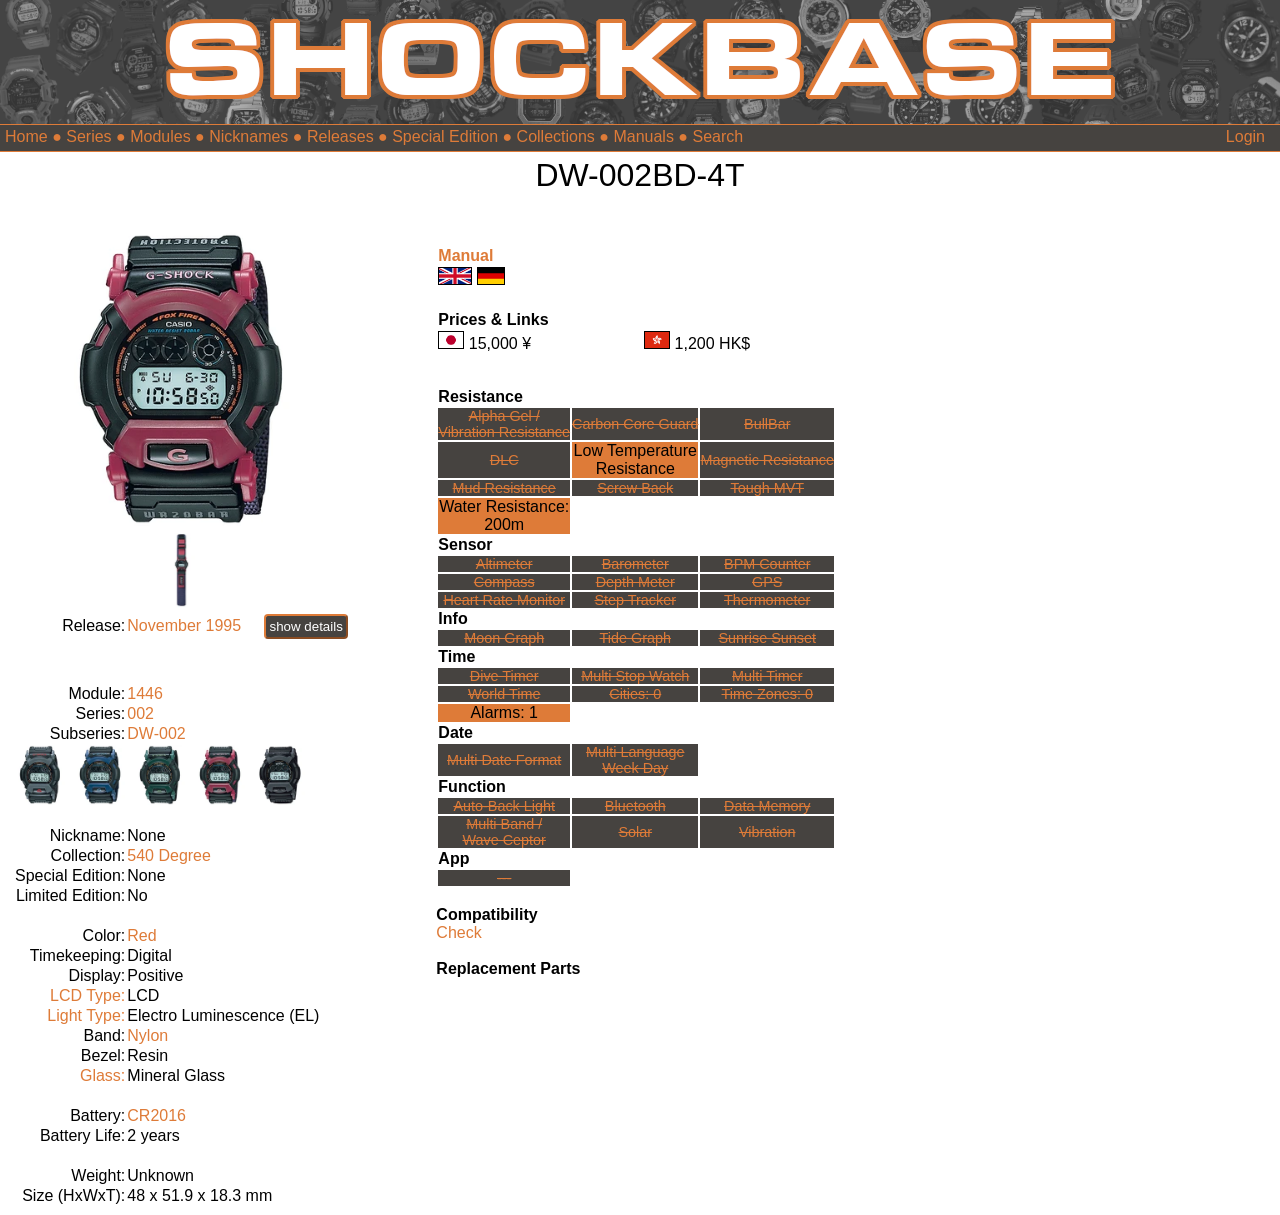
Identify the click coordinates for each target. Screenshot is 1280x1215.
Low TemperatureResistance (635, 459)
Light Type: (86, 1015)
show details (305, 626)
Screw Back (635, 488)
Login (1245, 136)
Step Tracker (635, 600)
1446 (145, 693)
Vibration (767, 832)
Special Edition (445, 136)
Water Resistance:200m (504, 515)
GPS (767, 582)
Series (88, 136)
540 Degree (169, 855)
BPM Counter (767, 564)
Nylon (147, 1035)
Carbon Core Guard (635, 424)
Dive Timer (504, 676)
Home (26, 136)
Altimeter (504, 564)
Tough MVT (767, 488)
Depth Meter (635, 582)
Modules (160, 136)
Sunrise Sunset (767, 638)
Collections (556, 136)
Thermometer (767, 600)
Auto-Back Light (504, 806)
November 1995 (184, 625)
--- (504, 878)
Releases (340, 136)
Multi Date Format (504, 760)
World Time (504, 694)
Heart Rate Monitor (504, 600)
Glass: (102, 1075)
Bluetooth (635, 806)
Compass (504, 582)
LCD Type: (87, 995)
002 (140, 713)
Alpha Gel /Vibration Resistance (504, 424)
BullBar (767, 424)
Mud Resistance (504, 488)
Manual (465, 255)
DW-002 (156, 733)
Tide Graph (635, 638)
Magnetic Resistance (767, 460)
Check (458, 932)
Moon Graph (504, 638)
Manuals (643, 136)
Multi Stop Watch (635, 676)
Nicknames (248, 136)
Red (141, 935)
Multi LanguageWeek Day (635, 760)
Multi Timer (767, 676)
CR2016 (156, 1115)
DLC (504, 460)
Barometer (635, 564)
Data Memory (767, 806)
